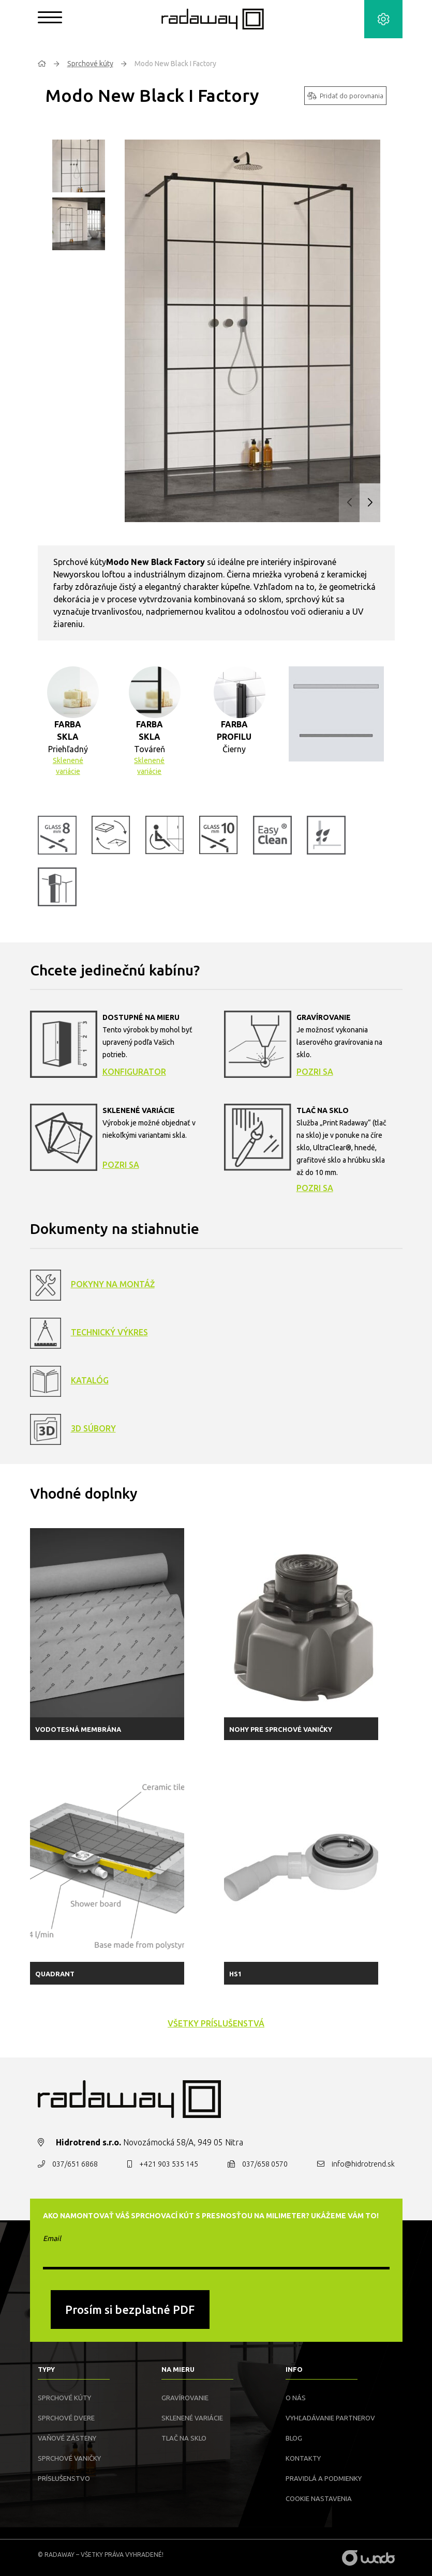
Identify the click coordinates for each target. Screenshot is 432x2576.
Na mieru (178, 2369)
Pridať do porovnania (345, 95)
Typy (46, 2369)
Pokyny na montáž (113, 1284)
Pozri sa (314, 1071)
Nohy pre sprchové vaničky (280, 1729)
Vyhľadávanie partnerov (330, 2417)
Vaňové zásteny (67, 2438)
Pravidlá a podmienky (324, 2478)
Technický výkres (109, 1332)
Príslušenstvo (64, 2478)
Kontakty (303, 2458)
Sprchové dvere (66, 2417)
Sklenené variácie (68, 765)
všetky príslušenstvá (216, 2023)
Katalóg (90, 1380)
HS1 (235, 1973)
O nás (296, 2397)
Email (52, 2238)
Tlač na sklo (183, 2438)
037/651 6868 (75, 2164)
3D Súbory (93, 1428)
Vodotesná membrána (78, 1729)
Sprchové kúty (90, 63)
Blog (294, 2438)
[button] (370, 502)
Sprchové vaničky (69, 2458)
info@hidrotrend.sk (363, 2164)
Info (294, 2369)
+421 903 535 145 (168, 2164)
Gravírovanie (184, 2397)
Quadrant (55, 1973)
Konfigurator (134, 1071)
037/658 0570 (265, 2164)
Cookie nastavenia (319, 2498)
